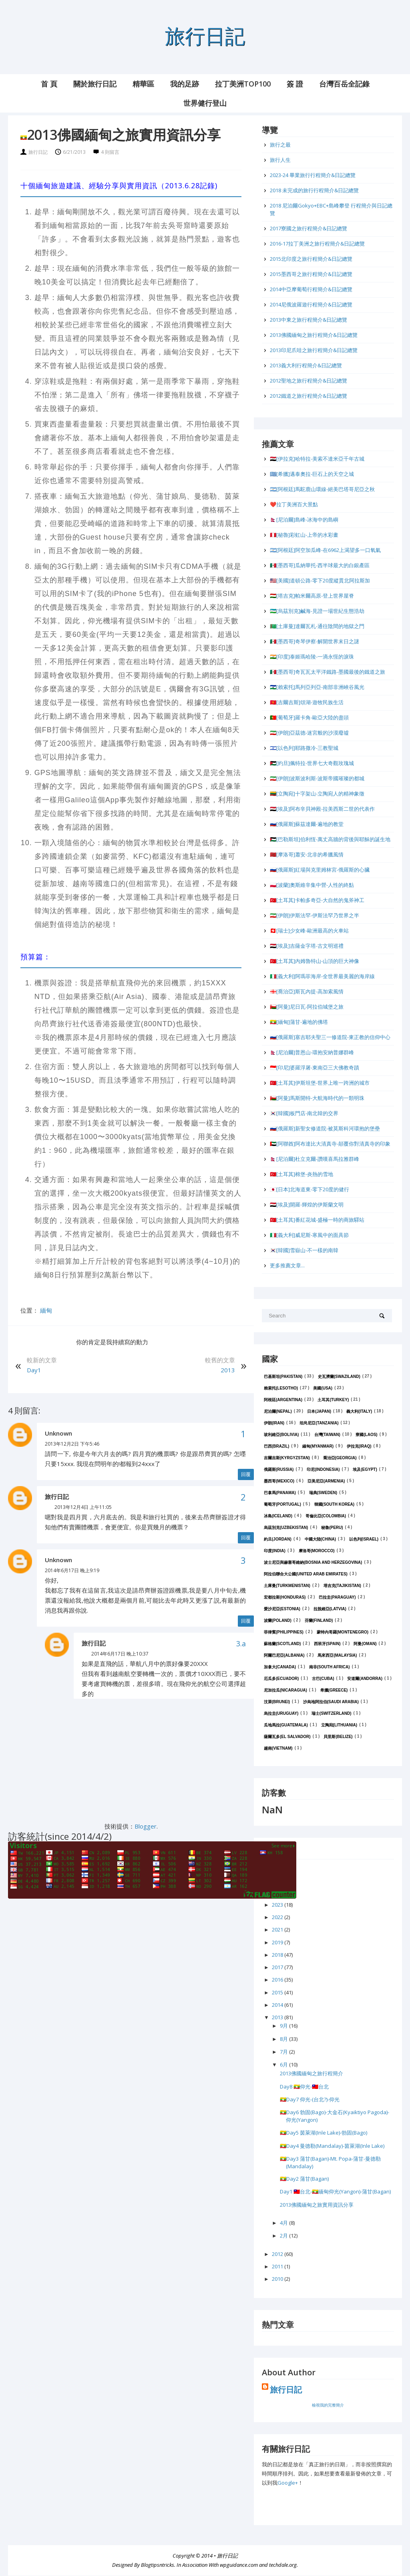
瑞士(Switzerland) (331, 1713)
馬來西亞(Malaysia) (337, 1655)
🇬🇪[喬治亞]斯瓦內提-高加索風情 (307, 991)
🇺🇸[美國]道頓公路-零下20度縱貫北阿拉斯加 (320, 580)
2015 (278, 1992)
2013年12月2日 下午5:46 (72, 1443)
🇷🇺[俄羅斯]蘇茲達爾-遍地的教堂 (307, 824)
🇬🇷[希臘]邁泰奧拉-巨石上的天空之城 (312, 473)
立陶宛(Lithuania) (339, 1725)
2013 (228, 1370)
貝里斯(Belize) (338, 1736)
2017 (278, 1967)
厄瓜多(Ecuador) (281, 1678)
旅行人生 (280, 159)
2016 (278, 1979)
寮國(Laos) (366, 1434)
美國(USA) (322, 1388)
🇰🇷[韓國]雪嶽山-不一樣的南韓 (304, 1250)
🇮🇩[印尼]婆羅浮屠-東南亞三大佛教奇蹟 (314, 1067)
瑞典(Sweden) (323, 1492)
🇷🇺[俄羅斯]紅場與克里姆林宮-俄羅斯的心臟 (320, 869)
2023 (278, 1904)
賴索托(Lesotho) (281, 1388)
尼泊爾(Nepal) (278, 1411)
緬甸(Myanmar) (318, 1446)
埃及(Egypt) (365, 1469)
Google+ (287, 2483)
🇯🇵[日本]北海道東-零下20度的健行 (309, 1189)
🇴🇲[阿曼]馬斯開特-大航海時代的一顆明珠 (317, 1098)
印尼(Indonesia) (323, 1469)
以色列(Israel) (363, 1539)
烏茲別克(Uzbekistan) (286, 1527)
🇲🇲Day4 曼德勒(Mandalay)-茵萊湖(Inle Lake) (332, 2145)
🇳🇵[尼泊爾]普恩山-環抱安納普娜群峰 (312, 1052)
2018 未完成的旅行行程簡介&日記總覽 (314, 190)
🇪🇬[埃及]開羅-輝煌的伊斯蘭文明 (307, 1204)
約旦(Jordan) (277, 1539)
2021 (278, 1929)
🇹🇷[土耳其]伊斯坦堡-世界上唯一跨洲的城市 (320, 1082)
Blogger (146, 1826)
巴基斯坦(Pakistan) (283, 1376)
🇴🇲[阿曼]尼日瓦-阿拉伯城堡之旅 (307, 1006)
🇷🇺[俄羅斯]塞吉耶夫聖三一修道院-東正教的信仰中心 (330, 1037)
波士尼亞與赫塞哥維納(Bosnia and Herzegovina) (313, 1562)
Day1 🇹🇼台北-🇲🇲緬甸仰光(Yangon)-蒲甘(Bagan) (335, 2191)
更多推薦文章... (287, 1265)
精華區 (143, 84)
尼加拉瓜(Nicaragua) (285, 1690)
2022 (278, 1917)
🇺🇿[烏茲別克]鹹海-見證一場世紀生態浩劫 (317, 610)
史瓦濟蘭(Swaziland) (339, 1376)
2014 (278, 2004)
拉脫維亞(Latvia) (330, 1609)
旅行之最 (280, 144)
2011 (278, 2266)
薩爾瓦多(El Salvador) (287, 1736)
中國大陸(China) (320, 1539)
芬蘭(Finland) (319, 1620)
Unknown (58, 1433)
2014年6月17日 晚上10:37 (120, 1653)
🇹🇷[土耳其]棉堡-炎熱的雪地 (301, 1174)
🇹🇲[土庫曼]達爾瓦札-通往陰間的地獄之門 (317, 626)
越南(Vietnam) (278, 1748)
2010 (278, 2278)
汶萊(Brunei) (277, 1702)
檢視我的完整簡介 (328, 2405)
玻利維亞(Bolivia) (281, 1434)
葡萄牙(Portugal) (282, 1504)
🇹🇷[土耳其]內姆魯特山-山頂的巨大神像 (314, 961)
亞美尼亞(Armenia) (326, 1481)
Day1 (34, 1370)
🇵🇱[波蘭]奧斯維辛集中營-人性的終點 (312, 884)
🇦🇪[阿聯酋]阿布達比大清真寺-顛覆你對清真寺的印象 (330, 1143)
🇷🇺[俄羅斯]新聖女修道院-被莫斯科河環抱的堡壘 (325, 1128)
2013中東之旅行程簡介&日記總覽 (308, 319)
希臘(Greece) (334, 1690)
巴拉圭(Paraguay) (337, 1597)
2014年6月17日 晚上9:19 (72, 1570)
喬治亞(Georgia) (340, 1458)
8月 (284, 2038)
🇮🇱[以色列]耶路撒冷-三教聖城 (304, 747)
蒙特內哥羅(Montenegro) (342, 1632)
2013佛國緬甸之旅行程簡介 (311, 2073)
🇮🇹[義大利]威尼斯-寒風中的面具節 (309, 1235)
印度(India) (274, 1551)
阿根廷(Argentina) (283, 1400)
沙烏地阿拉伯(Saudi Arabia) (331, 1702)
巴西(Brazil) (276, 1446)
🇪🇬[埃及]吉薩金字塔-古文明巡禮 (307, 945)
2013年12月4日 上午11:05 (83, 1507)
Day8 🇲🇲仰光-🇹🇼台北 (304, 2086)
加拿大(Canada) (280, 1667)
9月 (284, 2025)
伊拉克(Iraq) (359, 1446)
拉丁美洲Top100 (243, 84)
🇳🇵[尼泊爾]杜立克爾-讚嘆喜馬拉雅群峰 (314, 1158)
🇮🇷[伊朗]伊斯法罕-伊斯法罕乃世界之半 (314, 915)
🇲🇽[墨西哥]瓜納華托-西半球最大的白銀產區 (320, 565)
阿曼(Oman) (365, 1643)
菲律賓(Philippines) (283, 1632)
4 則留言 (110, 152)
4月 (284, 2222)
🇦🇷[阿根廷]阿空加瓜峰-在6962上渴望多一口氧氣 (325, 550)
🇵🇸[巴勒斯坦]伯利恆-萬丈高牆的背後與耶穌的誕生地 (330, 839)
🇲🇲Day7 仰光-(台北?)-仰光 (310, 2099)
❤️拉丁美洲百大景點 (294, 504)
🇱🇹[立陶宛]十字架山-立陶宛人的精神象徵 (317, 793)
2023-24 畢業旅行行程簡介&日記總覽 (313, 175)
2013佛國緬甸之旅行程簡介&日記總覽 (314, 334)
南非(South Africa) (329, 1667)
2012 (278, 2254)
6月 (284, 2064)
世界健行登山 (205, 103)
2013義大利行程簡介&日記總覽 (306, 365)
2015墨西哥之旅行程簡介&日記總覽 (311, 274)
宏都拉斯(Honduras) (284, 1597)
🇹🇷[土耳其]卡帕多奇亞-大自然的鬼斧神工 (317, 900)
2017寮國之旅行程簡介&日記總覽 (308, 228)
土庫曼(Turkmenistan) (287, 1585)
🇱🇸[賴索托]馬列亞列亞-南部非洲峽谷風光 (317, 687)
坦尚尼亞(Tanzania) (318, 1423)
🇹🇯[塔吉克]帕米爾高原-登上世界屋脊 (312, 595)
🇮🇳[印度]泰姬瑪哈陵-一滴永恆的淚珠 (312, 656)
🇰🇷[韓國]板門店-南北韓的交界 (304, 1113)
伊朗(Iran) (274, 1423)
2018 (278, 1954)
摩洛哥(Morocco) (317, 1551)
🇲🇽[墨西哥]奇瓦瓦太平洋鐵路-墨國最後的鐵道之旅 (327, 671)
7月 (284, 2051)
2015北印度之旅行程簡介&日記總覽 (311, 258)
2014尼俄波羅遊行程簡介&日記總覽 (311, 304)
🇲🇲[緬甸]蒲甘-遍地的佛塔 (299, 1021)
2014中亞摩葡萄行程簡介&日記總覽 (311, 289)
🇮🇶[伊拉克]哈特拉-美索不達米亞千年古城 (317, 458)
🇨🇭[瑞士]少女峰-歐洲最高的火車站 (309, 930)
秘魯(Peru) (332, 1527)
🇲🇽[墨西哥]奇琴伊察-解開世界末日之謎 (314, 641)
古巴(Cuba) (323, 1678)
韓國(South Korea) (334, 1504)
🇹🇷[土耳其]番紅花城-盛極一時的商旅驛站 (317, 1219)
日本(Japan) (319, 1411)
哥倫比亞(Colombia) (325, 1516)
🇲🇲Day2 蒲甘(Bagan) (304, 2178)
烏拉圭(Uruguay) (281, 1713)
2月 (284, 2235)
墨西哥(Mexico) (279, 1481)
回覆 (246, 1474)
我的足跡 (184, 84)
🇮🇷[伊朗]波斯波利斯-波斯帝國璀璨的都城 (317, 778)
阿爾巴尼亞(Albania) (284, 1655)
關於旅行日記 (95, 84)
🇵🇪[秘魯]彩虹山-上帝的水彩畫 (304, 534)
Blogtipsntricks (157, 2565)
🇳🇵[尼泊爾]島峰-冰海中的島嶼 (304, 519)
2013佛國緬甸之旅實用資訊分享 (317, 2204)
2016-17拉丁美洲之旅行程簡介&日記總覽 (317, 243)
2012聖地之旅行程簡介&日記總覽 (308, 380)
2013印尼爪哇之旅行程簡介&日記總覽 (314, 350)
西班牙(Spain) (327, 1643)
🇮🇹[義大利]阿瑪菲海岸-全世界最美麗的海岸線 (322, 976)
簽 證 (295, 84)
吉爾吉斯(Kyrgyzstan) (287, 1458)
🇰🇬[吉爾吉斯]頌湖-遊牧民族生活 (307, 702)
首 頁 (49, 84)
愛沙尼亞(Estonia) (282, 1609)
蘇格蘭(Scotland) (282, 1643)
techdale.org (283, 2565)
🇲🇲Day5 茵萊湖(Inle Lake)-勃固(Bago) (323, 2132)
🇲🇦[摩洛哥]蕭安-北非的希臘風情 (307, 854)
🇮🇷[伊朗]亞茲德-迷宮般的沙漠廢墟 (309, 732)
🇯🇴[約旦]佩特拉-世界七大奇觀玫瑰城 (312, 763)
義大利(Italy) (359, 1411)
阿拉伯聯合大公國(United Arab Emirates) (306, 1574)
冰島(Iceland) (278, 1516)
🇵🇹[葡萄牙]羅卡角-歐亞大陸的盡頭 (309, 717)
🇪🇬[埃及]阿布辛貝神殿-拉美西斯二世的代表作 (322, 808)
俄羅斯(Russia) (278, 1469)
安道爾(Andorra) (364, 1678)
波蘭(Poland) (277, 1620)
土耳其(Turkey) (333, 1400)
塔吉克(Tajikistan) (342, 1585)
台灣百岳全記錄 (344, 84)
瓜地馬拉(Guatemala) (286, 1725)
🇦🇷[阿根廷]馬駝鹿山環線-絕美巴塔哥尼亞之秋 (322, 489)
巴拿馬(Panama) (280, 1492)
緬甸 (46, 1310)
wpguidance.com (239, 2565)
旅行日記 (205, 34)
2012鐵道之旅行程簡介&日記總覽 (308, 395)
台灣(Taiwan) (327, 1434)
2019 (278, 1942)
